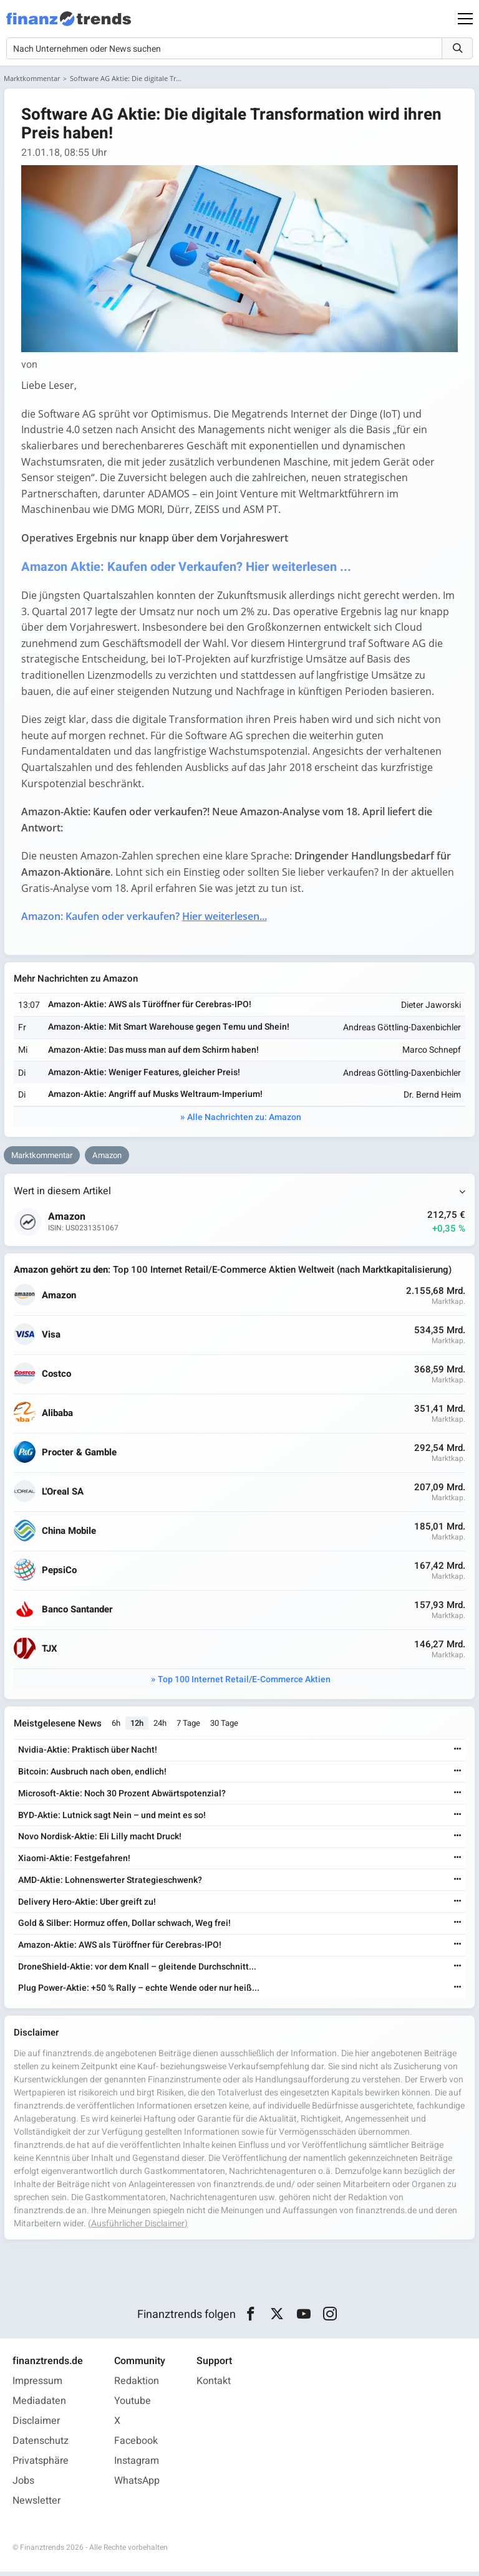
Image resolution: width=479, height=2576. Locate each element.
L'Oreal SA (63, 1495)
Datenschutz (40, 2445)
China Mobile (69, 1534)
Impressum (37, 2385)
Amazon (107, 1158)
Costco (57, 1377)
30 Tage (225, 1727)
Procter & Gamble (79, 1455)
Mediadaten (39, 2405)
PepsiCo (59, 1573)
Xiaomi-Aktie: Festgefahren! (74, 1862)
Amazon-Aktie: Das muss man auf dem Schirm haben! (154, 1052)
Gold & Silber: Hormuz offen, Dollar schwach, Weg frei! (124, 1927)
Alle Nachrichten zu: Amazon (244, 1120)
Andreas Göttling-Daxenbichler (401, 1030)
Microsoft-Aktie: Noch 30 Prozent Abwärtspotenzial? (122, 1797)
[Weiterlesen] (457, 1753)
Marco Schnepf (431, 1053)
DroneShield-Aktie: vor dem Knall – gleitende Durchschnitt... (137, 1970)
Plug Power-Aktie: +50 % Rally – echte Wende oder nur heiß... (138, 1991)
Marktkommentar (32, 78)
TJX (50, 1652)
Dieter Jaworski (430, 1007)
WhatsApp (137, 2485)
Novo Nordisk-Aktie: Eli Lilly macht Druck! (99, 1840)
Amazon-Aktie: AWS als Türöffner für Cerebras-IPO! (150, 1007)
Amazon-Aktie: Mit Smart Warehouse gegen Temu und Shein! (169, 1030)
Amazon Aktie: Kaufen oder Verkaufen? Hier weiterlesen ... (188, 568)
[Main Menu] (465, 18)
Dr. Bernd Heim (431, 1097)
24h (160, 1727)
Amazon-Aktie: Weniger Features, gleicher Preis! (145, 1075)
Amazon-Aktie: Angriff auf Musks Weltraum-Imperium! (156, 1097)
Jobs (23, 2485)
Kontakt (213, 2385)
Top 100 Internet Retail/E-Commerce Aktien (244, 1683)
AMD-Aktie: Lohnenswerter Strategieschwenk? (110, 1883)
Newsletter (36, 2504)
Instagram (136, 2465)
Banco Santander (78, 1612)
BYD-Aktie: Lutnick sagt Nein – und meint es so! (112, 1819)
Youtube (132, 2405)
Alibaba (58, 1416)
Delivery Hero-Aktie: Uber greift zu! (87, 1905)
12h (137, 1727)
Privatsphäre (40, 2465)
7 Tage (189, 1727)
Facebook (136, 2445)
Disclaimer (36, 2425)
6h (116, 1727)
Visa (51, 1338)
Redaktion (136, 2385)
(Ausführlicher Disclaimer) (138, 2227)
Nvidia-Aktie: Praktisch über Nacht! (87, 1753)
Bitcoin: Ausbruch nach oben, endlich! (92, 1775)
